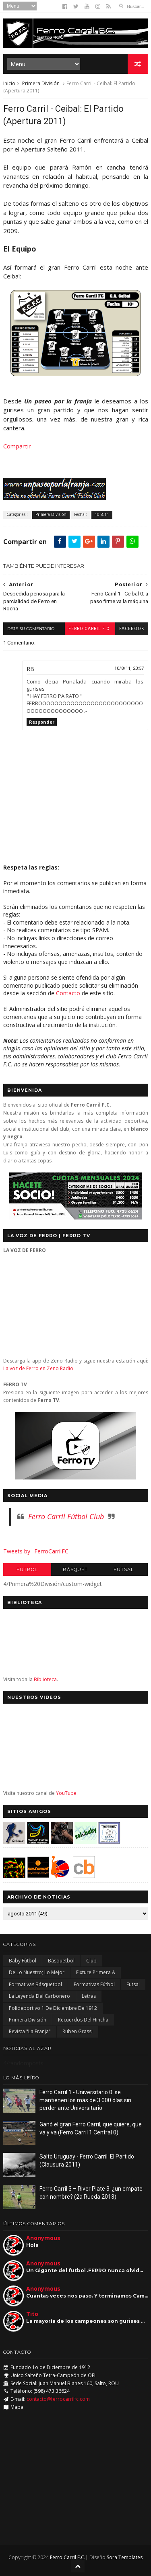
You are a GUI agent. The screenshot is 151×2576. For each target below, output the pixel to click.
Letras (89, 1996)
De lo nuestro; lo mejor (36, 1972)
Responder (41, 722)
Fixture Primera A (95, 1972)
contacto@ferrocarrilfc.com (58, 2399)
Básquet (75, 1570)
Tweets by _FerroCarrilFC (35, 1551)
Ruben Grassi (77, 2031)
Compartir (17, 446)
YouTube (66, 1793)
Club (91, 1960)
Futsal (124, 1570)
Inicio (9, 83)
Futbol (27, 1570)
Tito (32, 2314)
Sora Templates (125, 2557)
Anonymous (43, 2238)
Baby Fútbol (22, 1960)
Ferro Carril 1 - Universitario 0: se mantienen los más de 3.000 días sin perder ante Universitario (85, 2100)
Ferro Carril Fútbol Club (66, 1516)
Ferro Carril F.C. (89, 628)
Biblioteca (45, 1679)
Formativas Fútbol (94, 1984)
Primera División (41, 83)
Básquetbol (61, 1960)
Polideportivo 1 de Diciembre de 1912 (53, 2008)
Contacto (68, 993)
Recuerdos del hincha (83, 2019)
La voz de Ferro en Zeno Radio (38, 1368)
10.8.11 (102, 514)
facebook (131, 628)
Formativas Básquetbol (35, 1984)
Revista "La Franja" (30, 2031)
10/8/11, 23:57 (129, 668)
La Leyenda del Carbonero (39, 1996)
